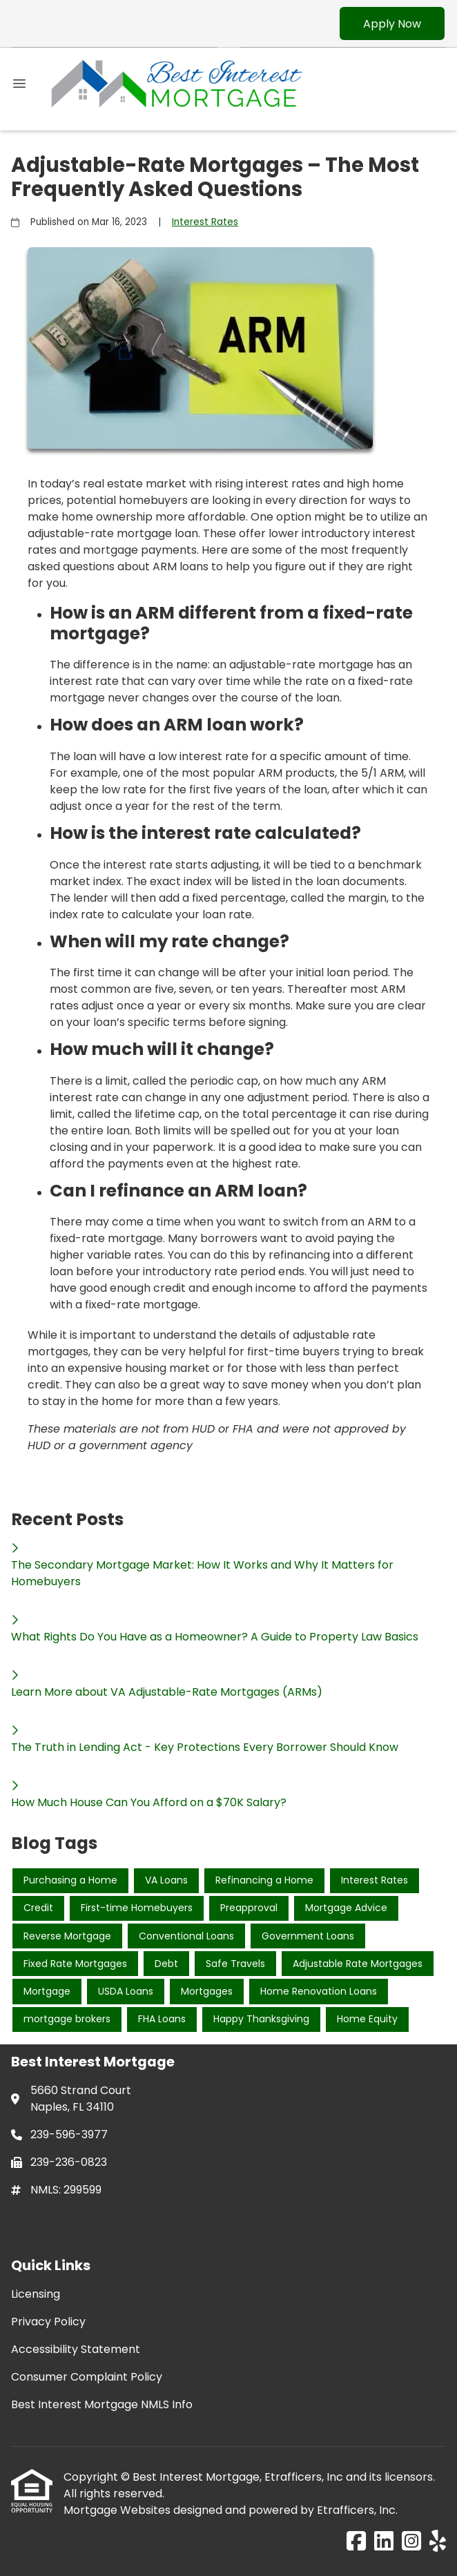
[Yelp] (437, 2542)
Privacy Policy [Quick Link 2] (48, 2322)
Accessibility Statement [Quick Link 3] (75, 2349)
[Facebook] (356, 2542)
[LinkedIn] (383, 2542)
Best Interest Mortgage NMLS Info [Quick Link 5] (102, 2404)
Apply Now (392, 24)
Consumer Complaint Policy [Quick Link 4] (86, 2377)
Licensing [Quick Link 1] (35, 2294)
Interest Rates (205, 222)
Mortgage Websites (118, 2510)
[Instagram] (411, 2542)
